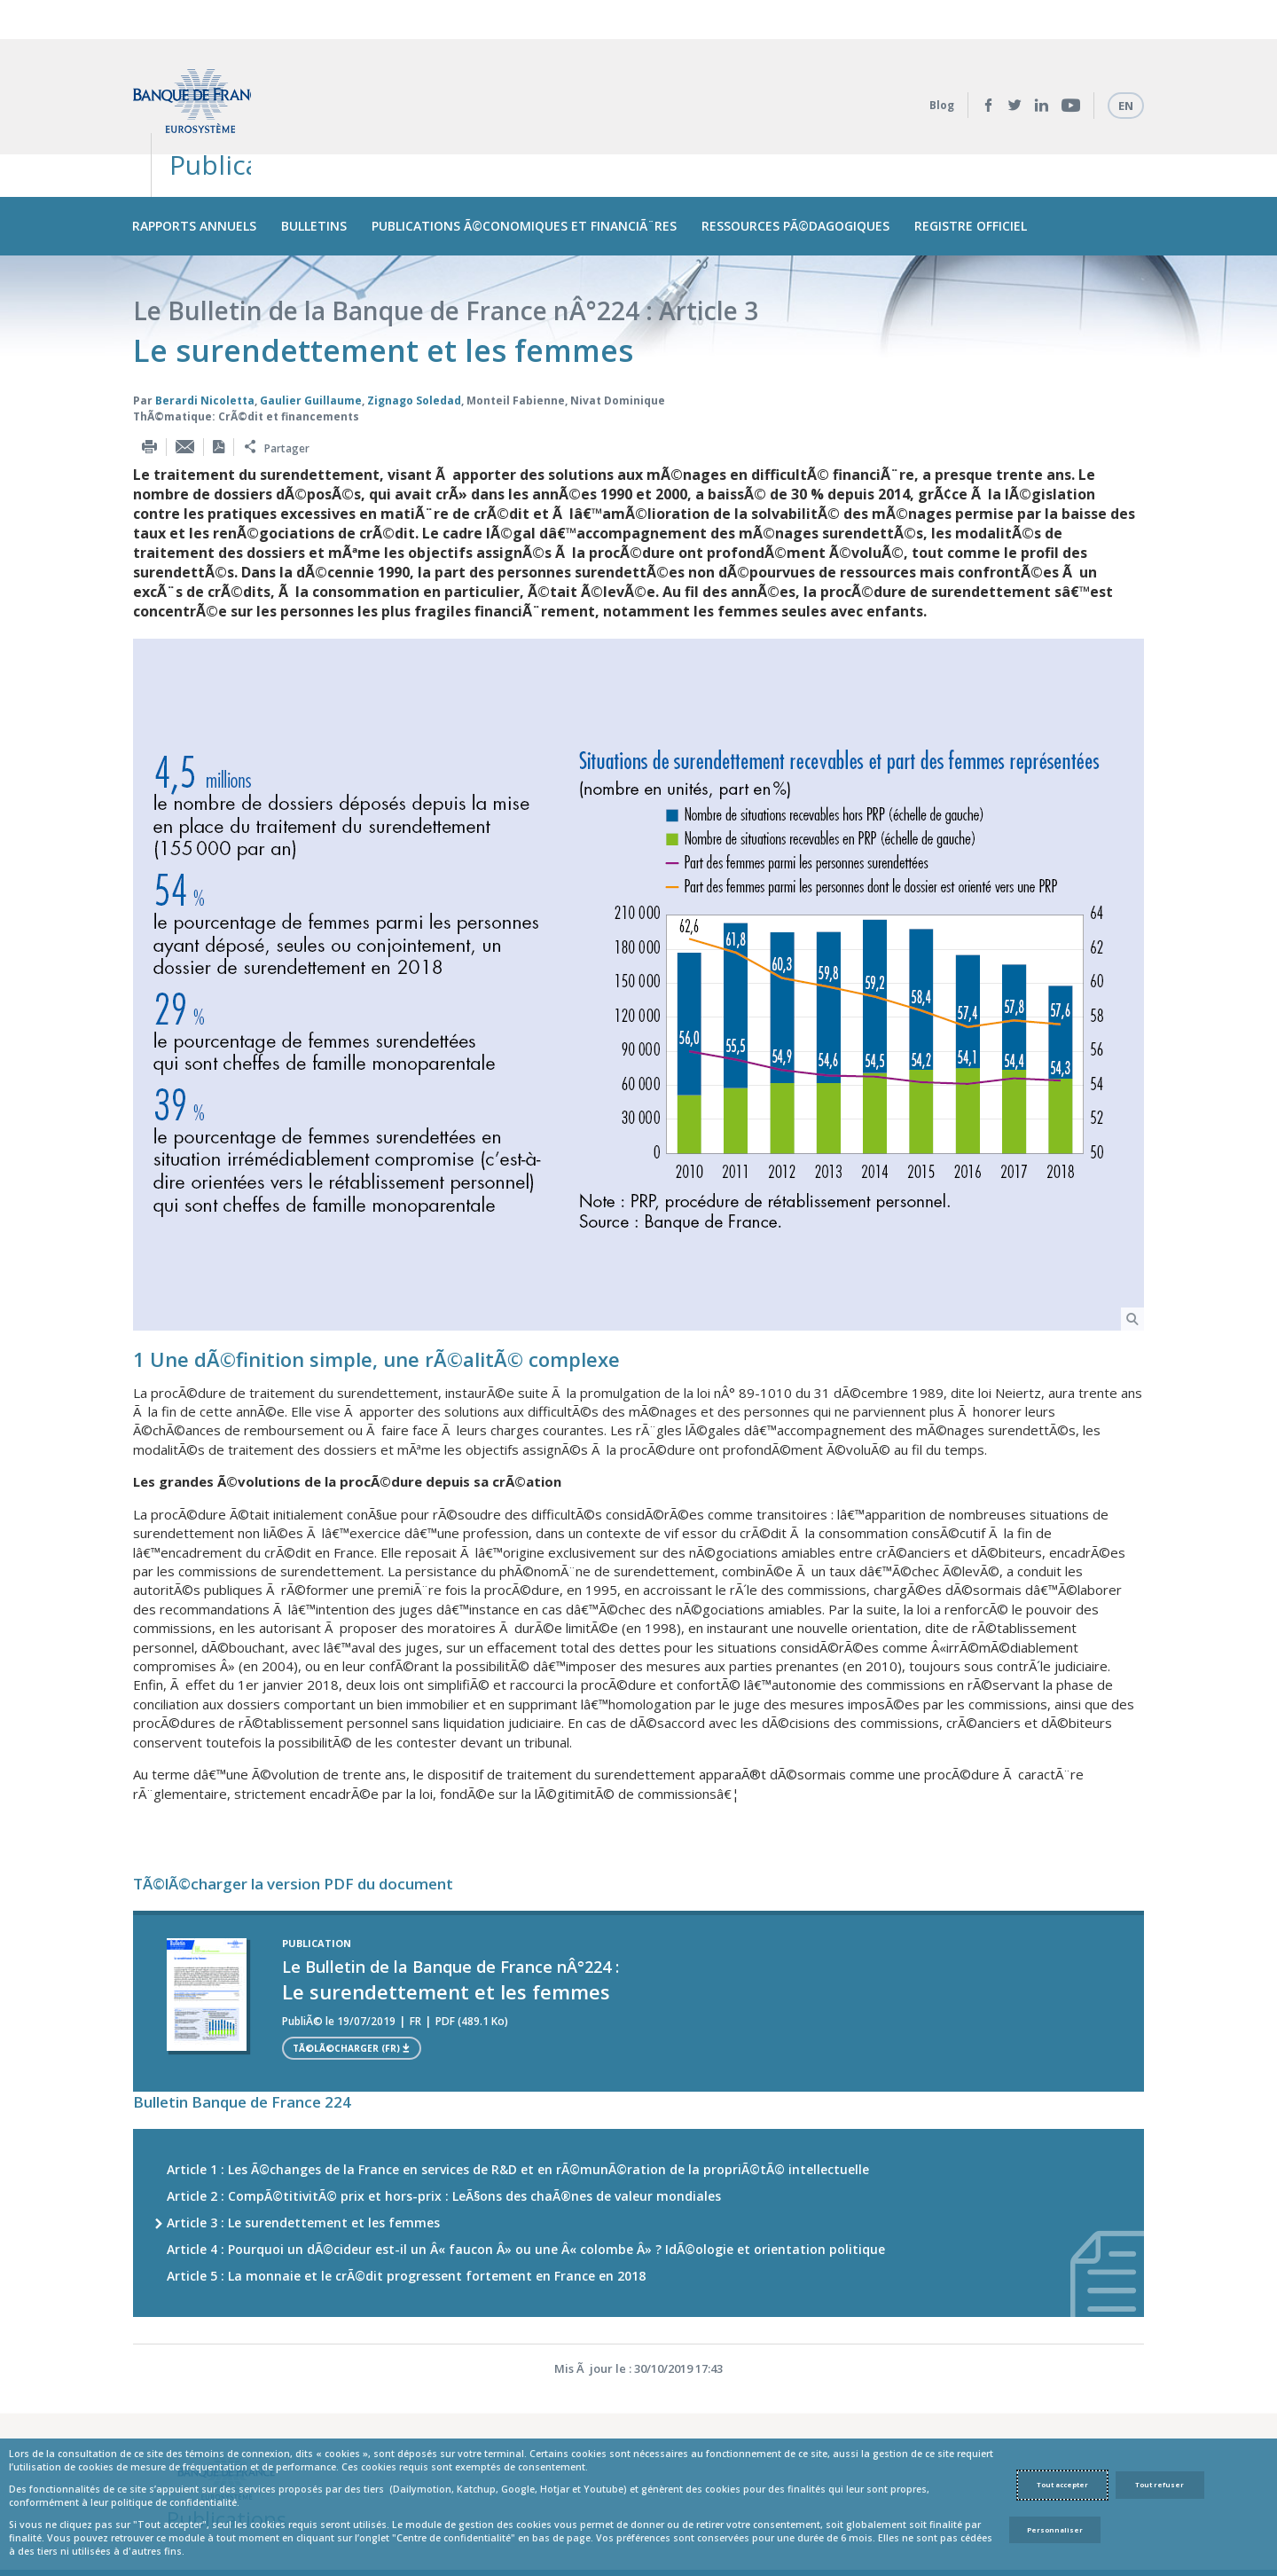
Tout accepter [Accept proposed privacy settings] (1062, 2484)
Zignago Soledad (414, 318)
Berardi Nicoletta (205, 318)
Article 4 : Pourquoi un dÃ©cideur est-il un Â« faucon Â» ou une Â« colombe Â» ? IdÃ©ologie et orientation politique (526, 2167)
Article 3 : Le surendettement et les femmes (303, 2140)
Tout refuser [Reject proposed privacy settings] (1159, 2484)
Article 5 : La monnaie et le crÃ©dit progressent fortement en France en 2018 (406, 2194)
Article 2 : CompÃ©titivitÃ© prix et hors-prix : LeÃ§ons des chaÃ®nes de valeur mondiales (444, 2114)
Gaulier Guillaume (311, 318)
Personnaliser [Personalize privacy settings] (1055, 2529)
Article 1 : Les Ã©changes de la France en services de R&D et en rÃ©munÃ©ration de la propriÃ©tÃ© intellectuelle (518, 2087)
